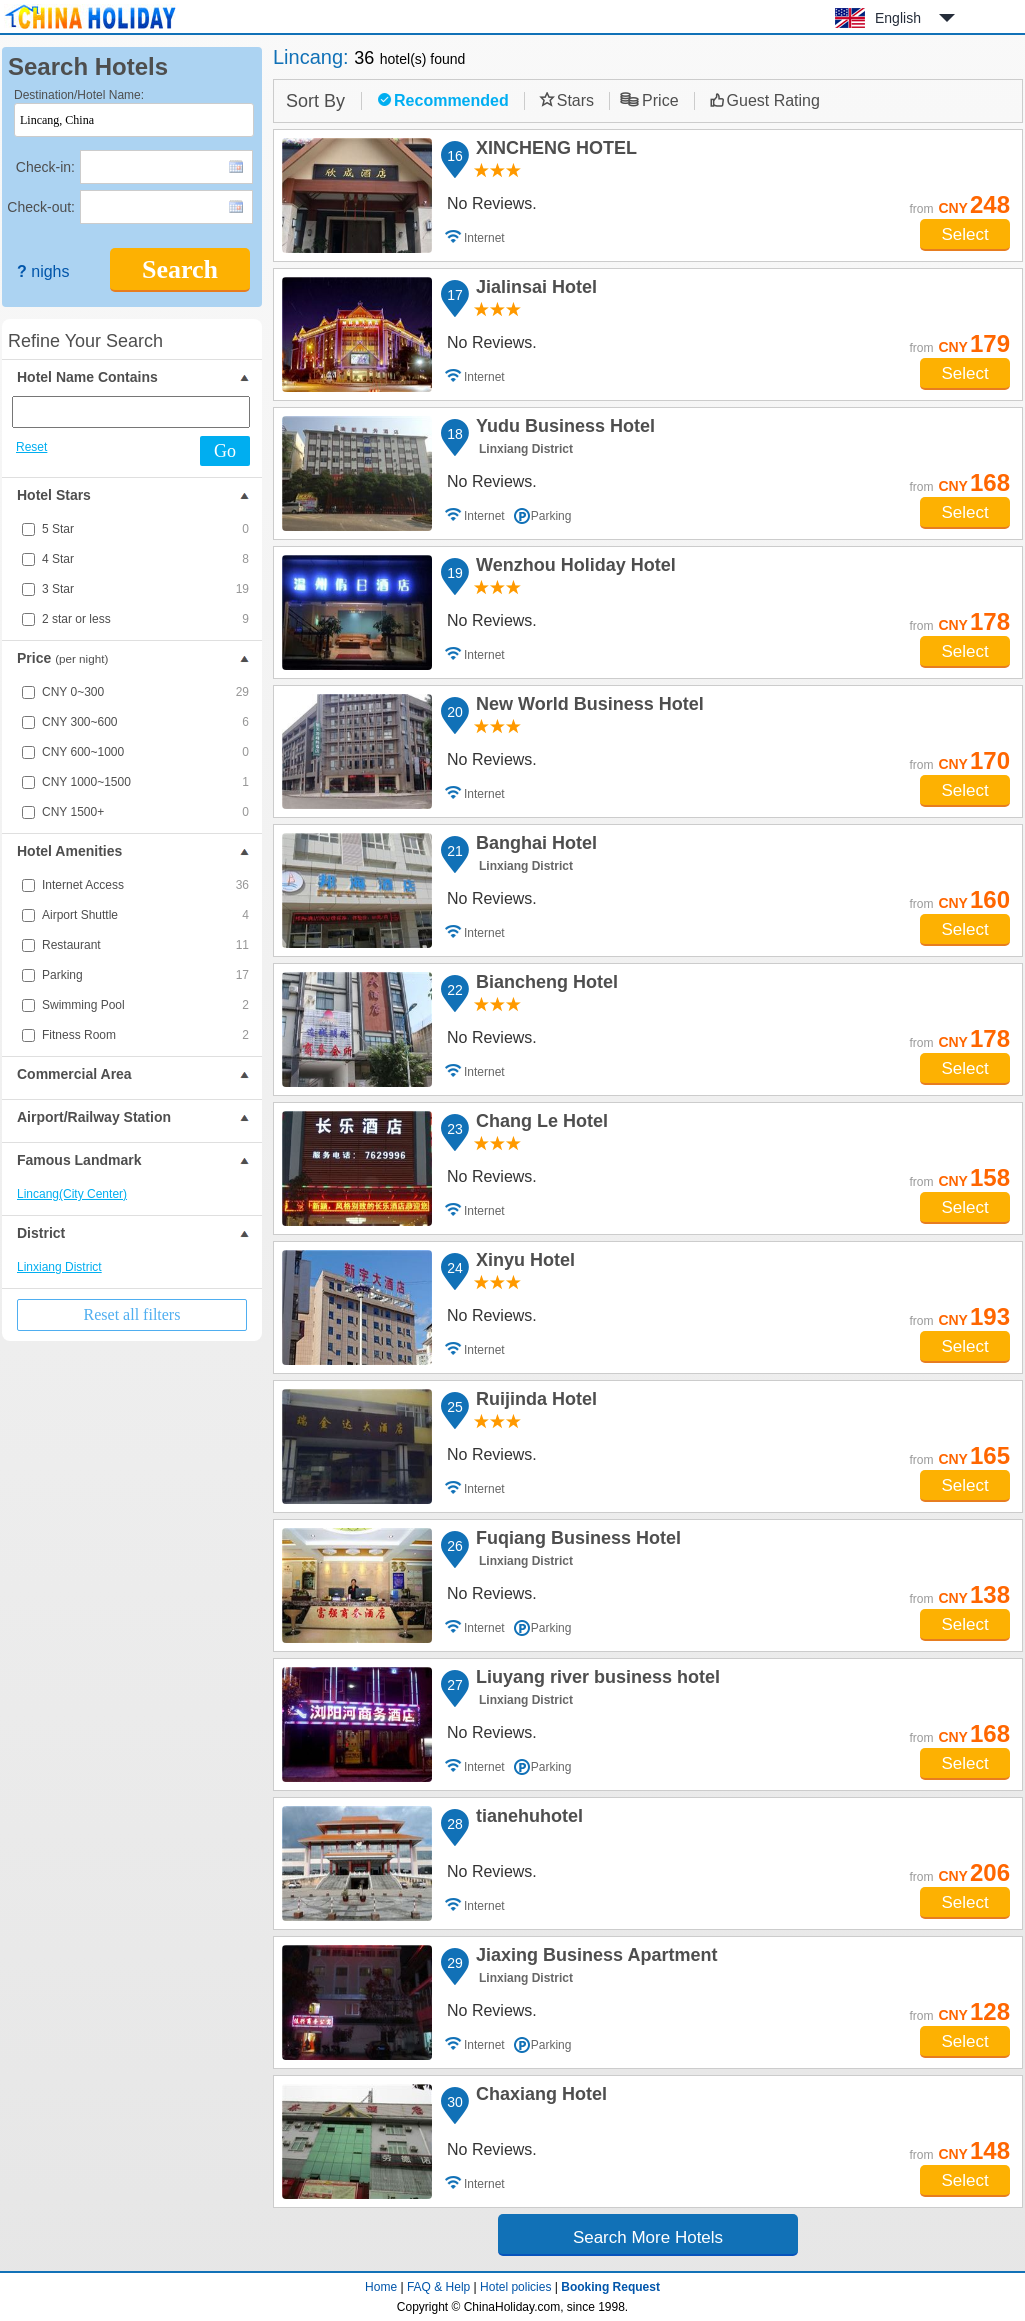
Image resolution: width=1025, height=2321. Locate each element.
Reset (31, 447)
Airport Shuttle (145, 915)
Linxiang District (59, 1267)
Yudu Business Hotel (562, 429)
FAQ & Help (438, 2287)
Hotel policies (515, 2287)
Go (225, 451)
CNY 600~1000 (145, 752)
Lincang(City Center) (72, 1194)
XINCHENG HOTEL (553, 151)
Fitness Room (145, 1035)
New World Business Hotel (587, 707)
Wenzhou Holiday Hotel (573, 568)
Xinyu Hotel (522, 1263)
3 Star (145, 589)
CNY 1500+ (145, 812)
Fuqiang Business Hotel (575, 1541)
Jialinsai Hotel (533, 290)
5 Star (145, 529)
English (898, 18)
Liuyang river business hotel (595, 1680)
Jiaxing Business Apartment (593, 1958)
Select (964, 234)
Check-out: (41, 207)
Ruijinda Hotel (533, 1402)
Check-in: (45, 167)
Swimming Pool (145, 1005)
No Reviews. (492, 203)
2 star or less (145, 619)
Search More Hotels (648, 2237)
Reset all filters (132, 1314)
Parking (145, 975)
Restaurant (145, 945)
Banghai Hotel (533, 846)
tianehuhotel (526, 1819)
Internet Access (145, 885)
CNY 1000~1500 (145, 782)
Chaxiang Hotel (538, 2097)
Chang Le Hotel (539, 1124)
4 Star (145, 559)
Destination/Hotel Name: (79, 95)
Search (180, 269)
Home (381, 2287)
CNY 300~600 (145, 722)
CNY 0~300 (145, 692)
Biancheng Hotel (544, 985)
